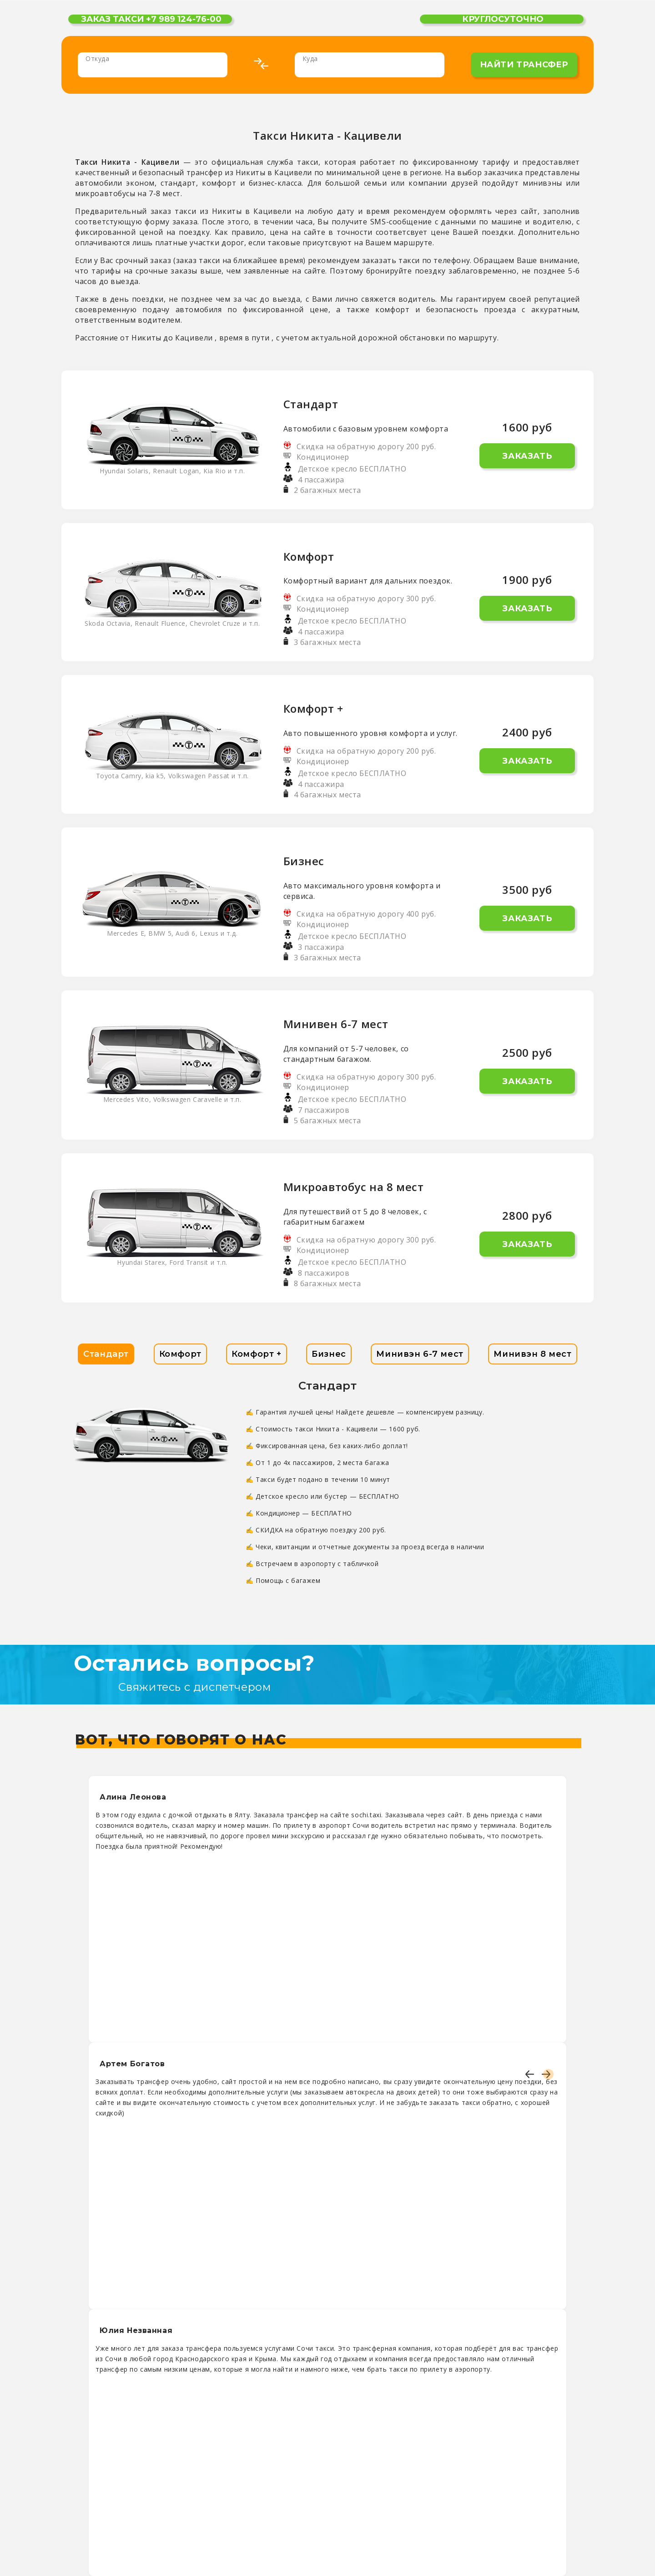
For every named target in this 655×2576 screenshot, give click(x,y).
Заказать (527, 456)
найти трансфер (524, 65)
